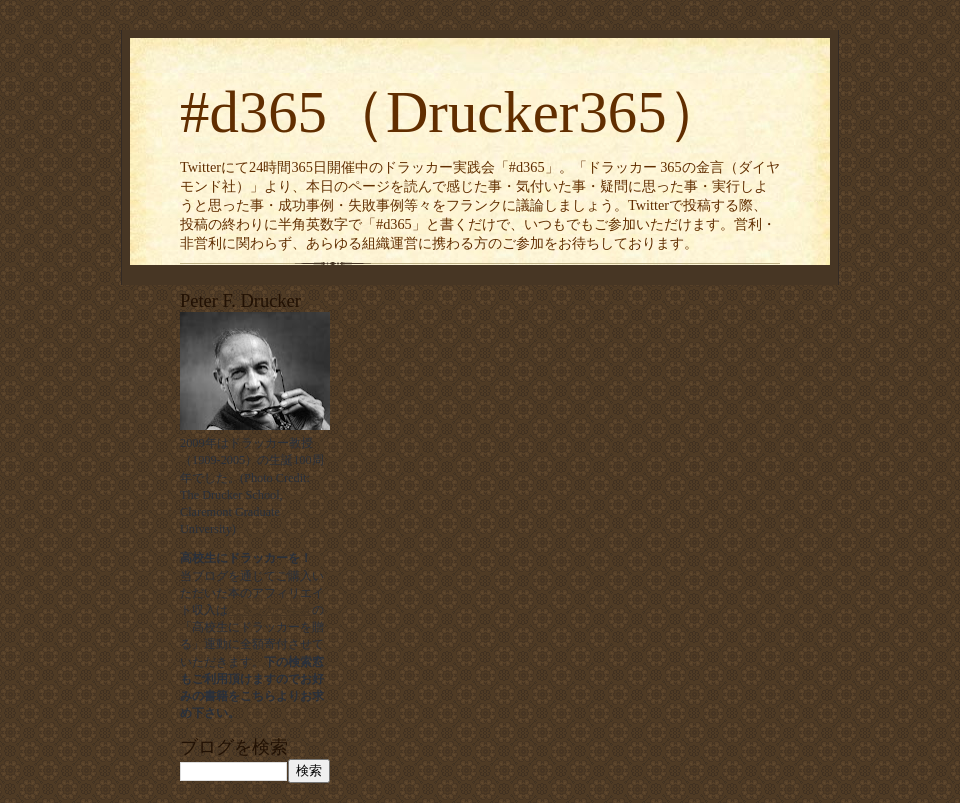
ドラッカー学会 (270, 610)
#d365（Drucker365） (453, 112)
